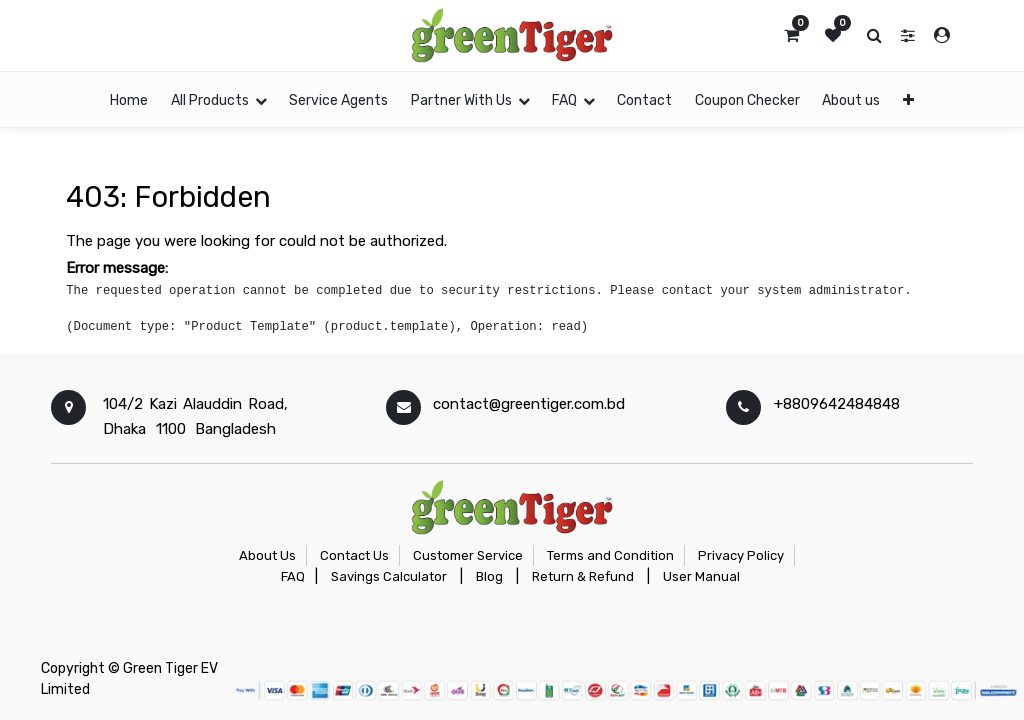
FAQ (293, 576)
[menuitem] (129, 99)
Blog (489, 576)
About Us (267, 555)
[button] (907, 99)
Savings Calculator (389, 576)
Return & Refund (583, 576)
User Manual (701, 576)
